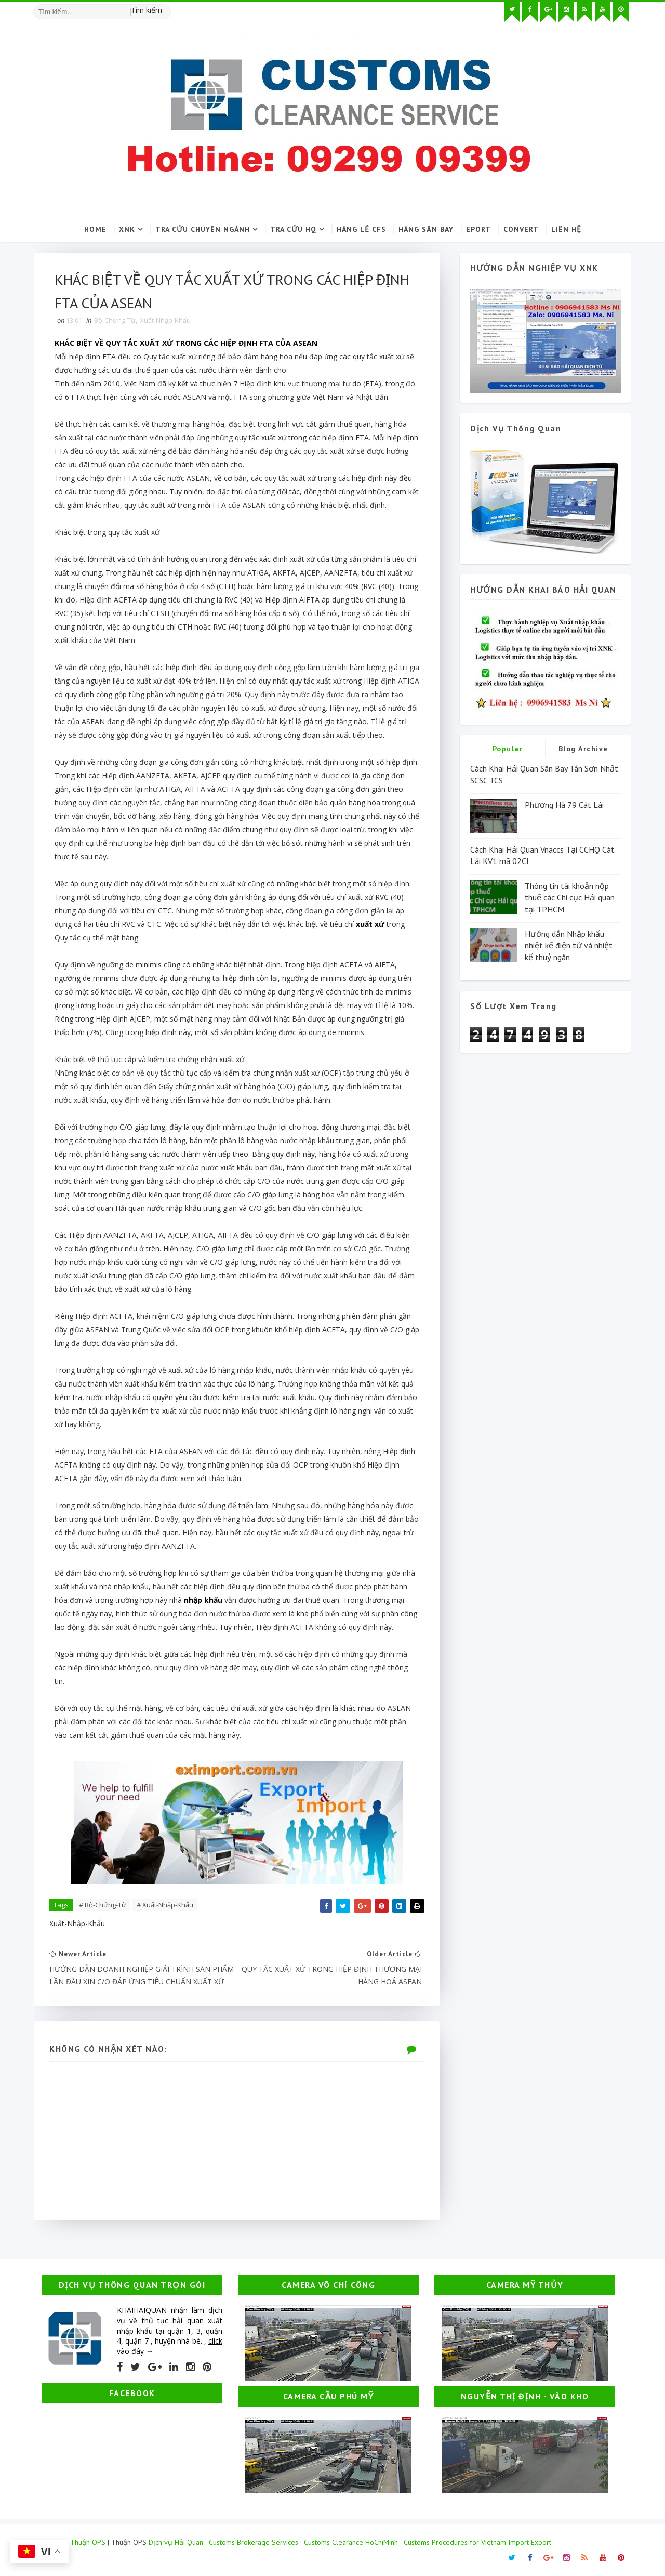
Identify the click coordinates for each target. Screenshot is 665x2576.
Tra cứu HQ (293, 229)
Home (95, 229)
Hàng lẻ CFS (361, 229)
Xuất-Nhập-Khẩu (165, 320)
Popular (508, 748)
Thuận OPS (87, 2542)
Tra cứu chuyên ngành (202, 229)
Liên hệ (566, 229)
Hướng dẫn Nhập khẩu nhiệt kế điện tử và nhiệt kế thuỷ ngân (569, 945)
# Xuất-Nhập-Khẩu (165, 1905)
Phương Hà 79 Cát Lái (564, 805)
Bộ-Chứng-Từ (115, 320)
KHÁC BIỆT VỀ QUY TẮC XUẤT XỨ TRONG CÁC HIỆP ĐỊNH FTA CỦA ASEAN (186, 343)
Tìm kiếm (146, 10)
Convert (521, 229)
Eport (478, 229)
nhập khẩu (203, 1600)
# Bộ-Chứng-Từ (102, 1905)
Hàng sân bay (426, 229)
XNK (127, 229)
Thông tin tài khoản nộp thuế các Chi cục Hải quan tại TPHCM (570, 897)
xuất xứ (371, 924)
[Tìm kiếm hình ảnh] (166, 8)
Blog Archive (583, 748)
